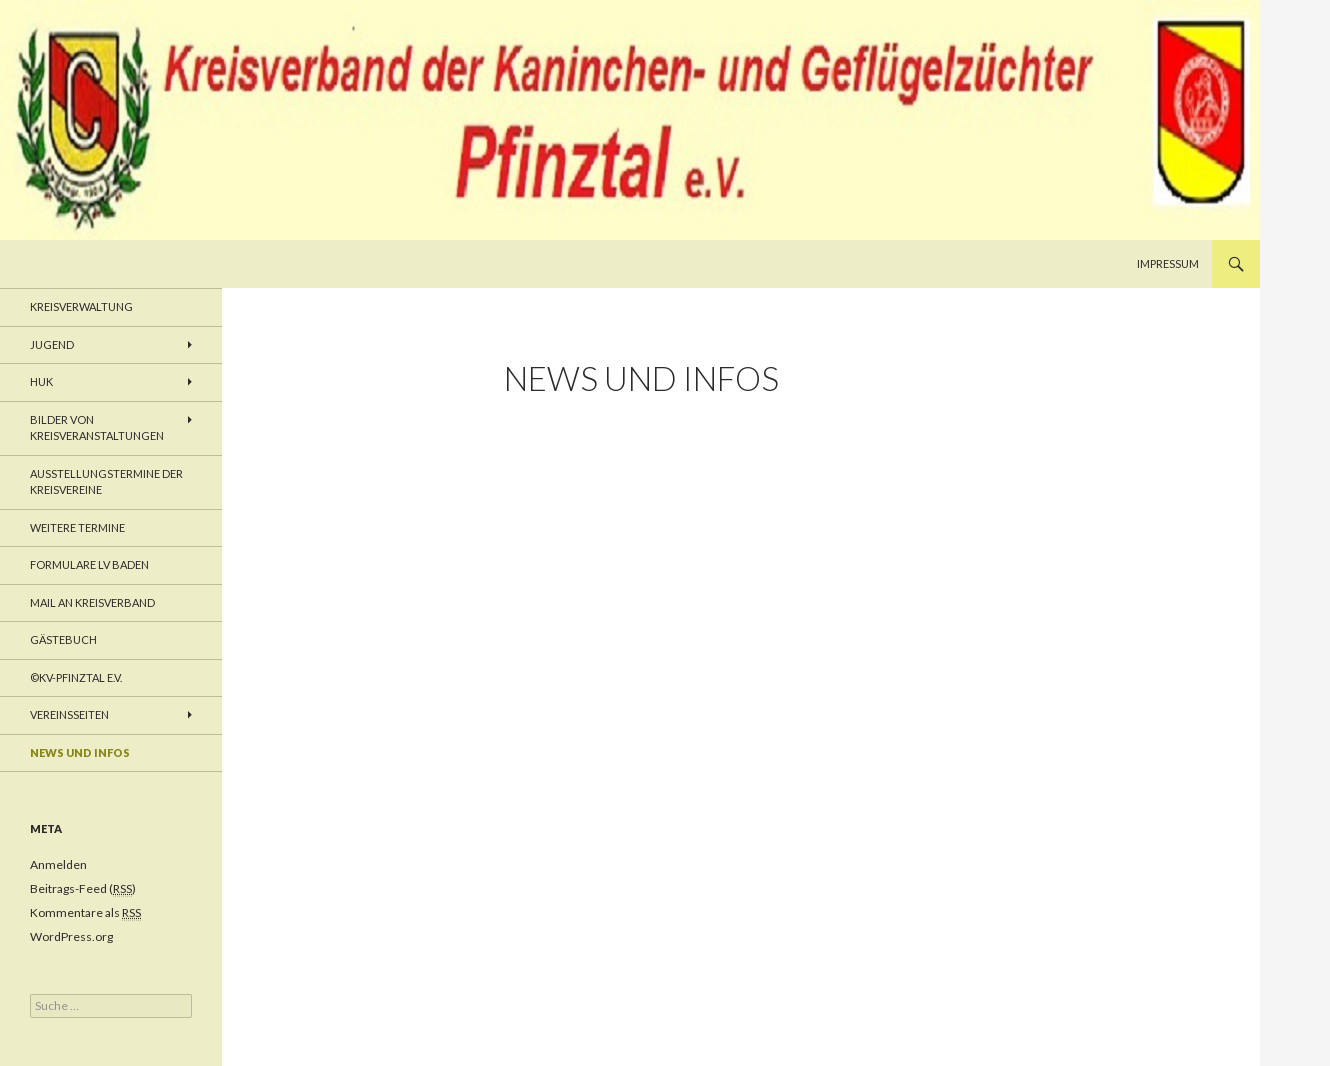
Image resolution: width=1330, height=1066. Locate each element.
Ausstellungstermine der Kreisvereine (106, 482)
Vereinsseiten (69, 714)
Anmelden (58, 864)
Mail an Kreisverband (92, 602)
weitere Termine (77, 527)
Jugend (52, 344)
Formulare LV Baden (89, 564)
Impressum (1168, 263)
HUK (41, 381)
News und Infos (80, 752)
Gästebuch (63, 639)
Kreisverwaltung (81, 306)
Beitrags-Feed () (83, 889)
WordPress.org (71, 936)
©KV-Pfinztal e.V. (76, 677)
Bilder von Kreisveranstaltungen (97, 428)
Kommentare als (85, 913)
